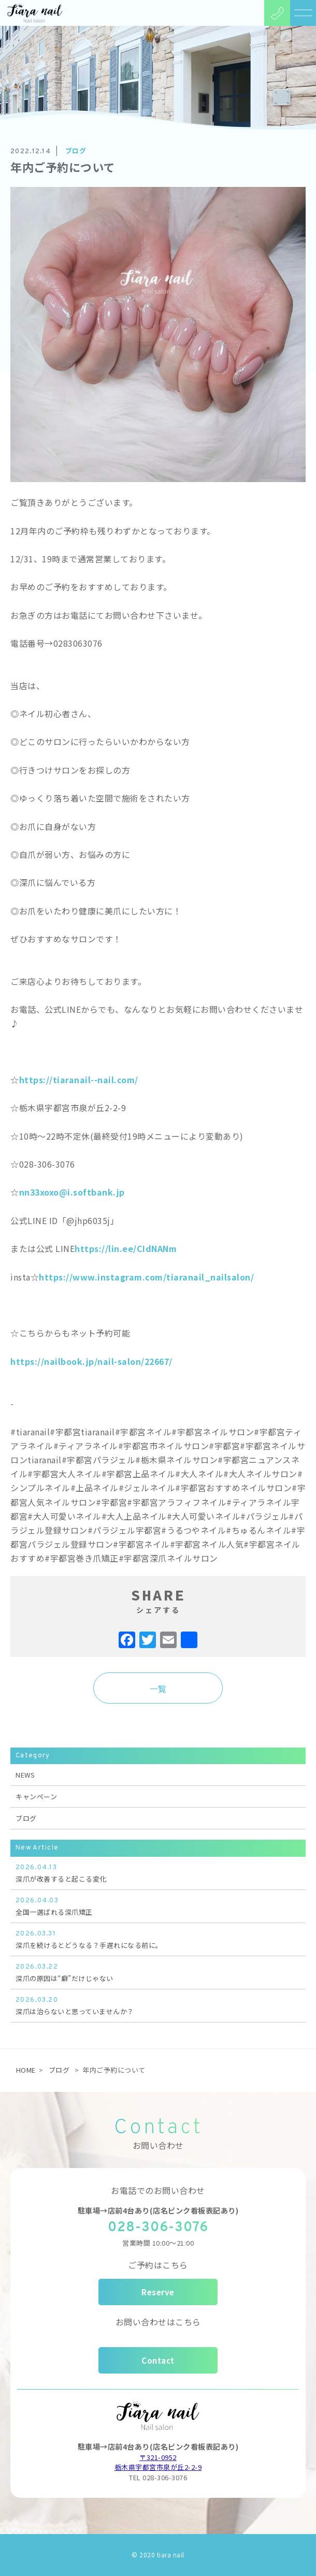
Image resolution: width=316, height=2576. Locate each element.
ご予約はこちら (158, 2265)
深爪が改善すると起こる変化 (158, 1873)
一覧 (158, 1688)
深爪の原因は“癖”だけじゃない (158, 1972)
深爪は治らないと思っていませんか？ (158, 2005)
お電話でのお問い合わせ (158, 2190)
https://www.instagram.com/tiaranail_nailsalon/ (146, 1277)
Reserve (158, 2292)
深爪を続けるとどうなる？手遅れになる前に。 (158, 1939)
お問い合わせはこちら (158, 2322)
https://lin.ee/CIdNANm (126, 1248)
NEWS (25, 1775)
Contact (158, 2360)
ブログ (26, 1818)
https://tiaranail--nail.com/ (78, 1079)
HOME (26, 2070)
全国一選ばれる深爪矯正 (158, 1906)
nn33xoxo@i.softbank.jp (72, 1192)
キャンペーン (36, 1796)
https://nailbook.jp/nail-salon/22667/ (91, 1361)
